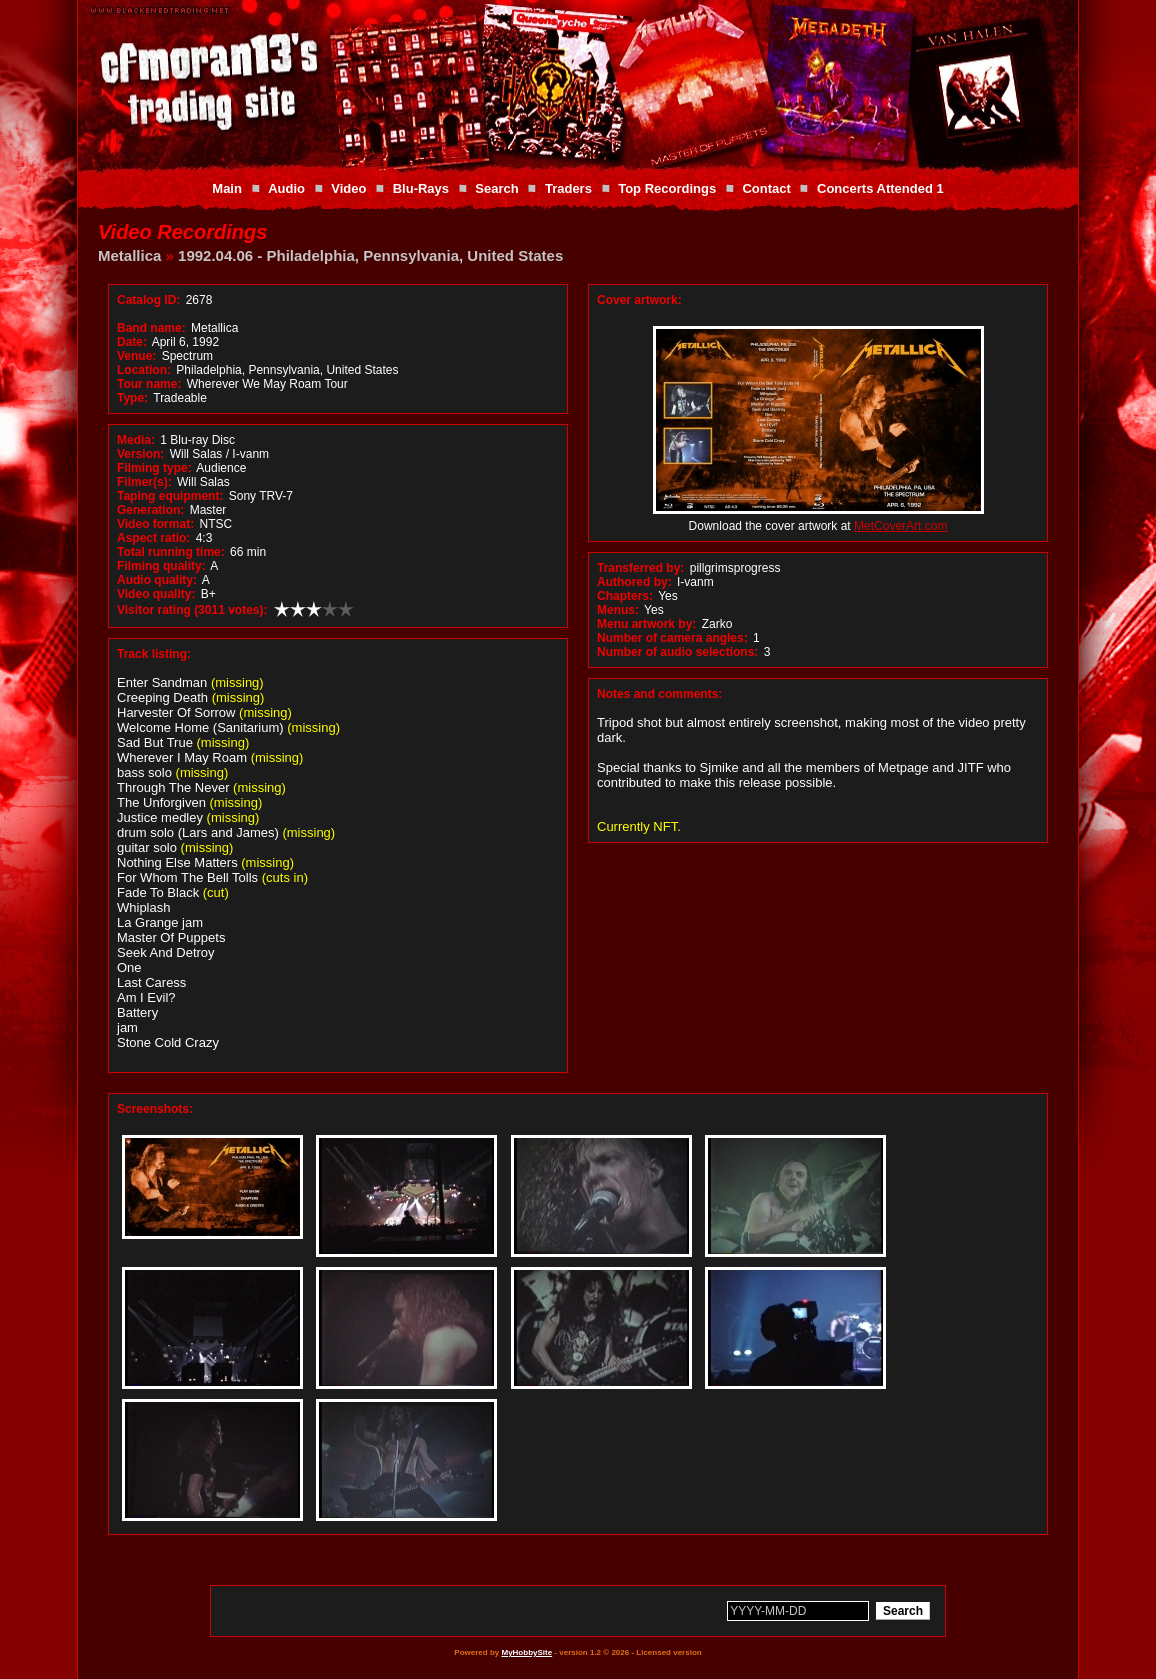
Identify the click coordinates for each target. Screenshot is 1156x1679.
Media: (136, 440)
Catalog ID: (148, 300)
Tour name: (149, 384)
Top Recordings (667, 188)
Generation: (150, 510)
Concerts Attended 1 (880, 188)
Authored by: (634, 582)
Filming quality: (161, 566)
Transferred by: (640, 568)
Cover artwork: (639, 300)
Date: (132, 342)
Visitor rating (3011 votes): (192, 610)
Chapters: (625, 596)
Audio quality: (157, 580)
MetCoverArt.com (900, 526)
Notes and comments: (659, 694)
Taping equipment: (170, 496)
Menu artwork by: (646, 624)
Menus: (618, 610)
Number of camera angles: (672, 638)
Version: (140, 454)
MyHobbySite (526, 1652)
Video (348, 188)
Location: (144, 370)
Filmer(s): (144, 482)
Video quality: (156, 594)
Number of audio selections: (677, 652)
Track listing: (154, 654)
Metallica (129, 255)
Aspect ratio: (153, 538)
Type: (132, 398)
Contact (766, 188)
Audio (286, 188)
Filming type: (154, 468)
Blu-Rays (421, 188)
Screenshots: (155, 1109)
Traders (568, 188)
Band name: (151, 328)
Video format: (155, 524)
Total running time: (171, 552)
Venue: (136, 356)
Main (227, 188)
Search (496, 188)
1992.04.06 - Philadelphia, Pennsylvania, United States (370, 255)
